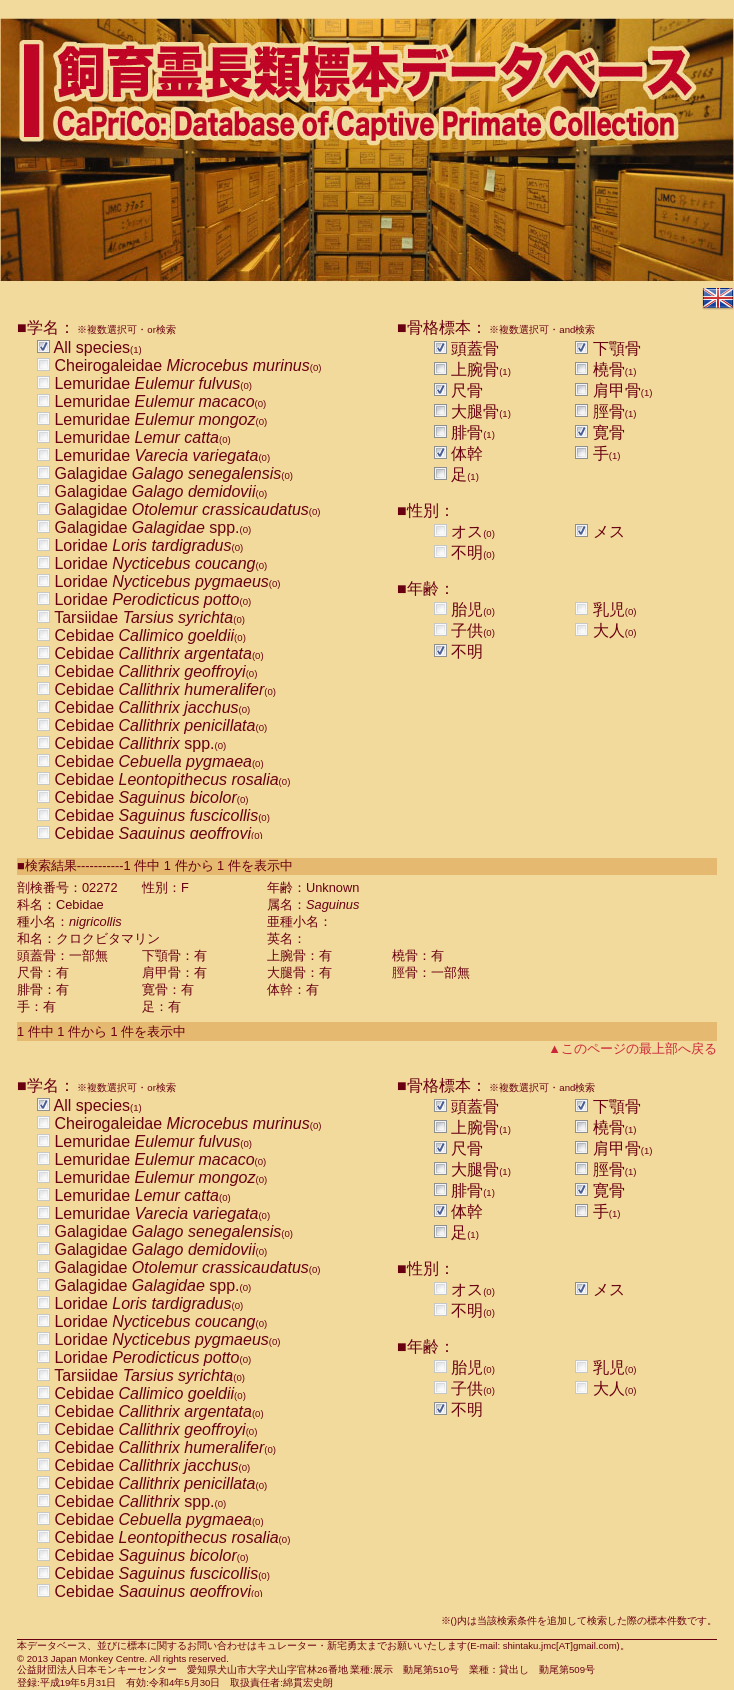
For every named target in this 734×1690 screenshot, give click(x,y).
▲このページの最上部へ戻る (632, 1048)
